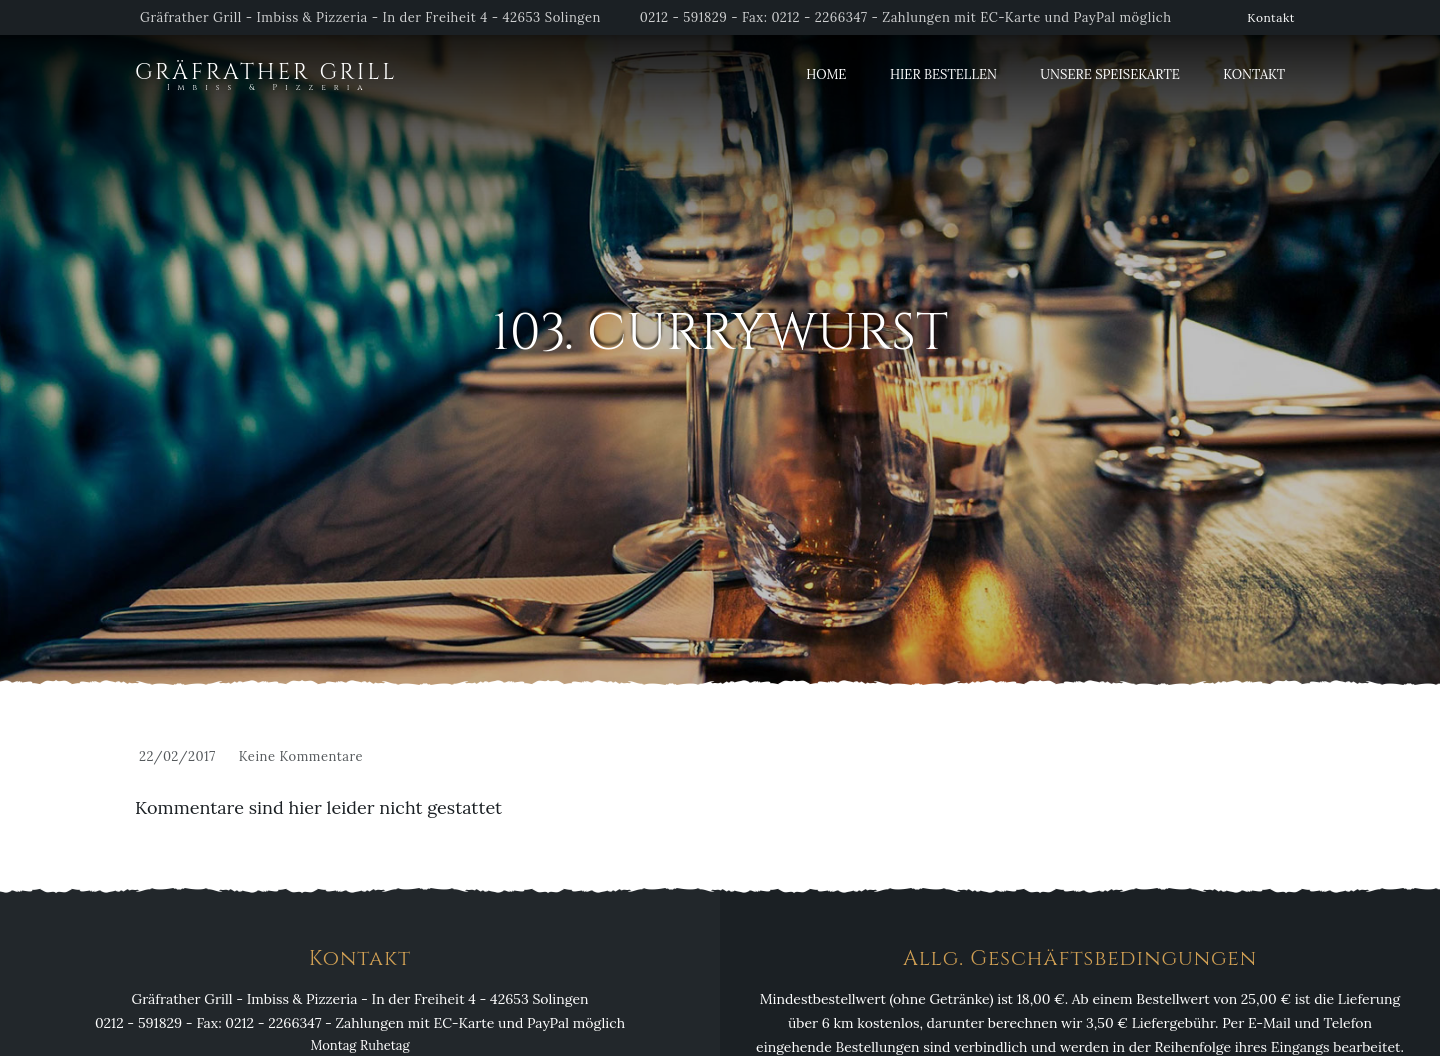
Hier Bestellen (943, 74)
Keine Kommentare (301, 756)
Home (826, 74)
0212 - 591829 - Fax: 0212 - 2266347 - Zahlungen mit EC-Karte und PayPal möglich (906, 17)
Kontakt (1271, 17)
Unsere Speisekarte (1109, 74)
